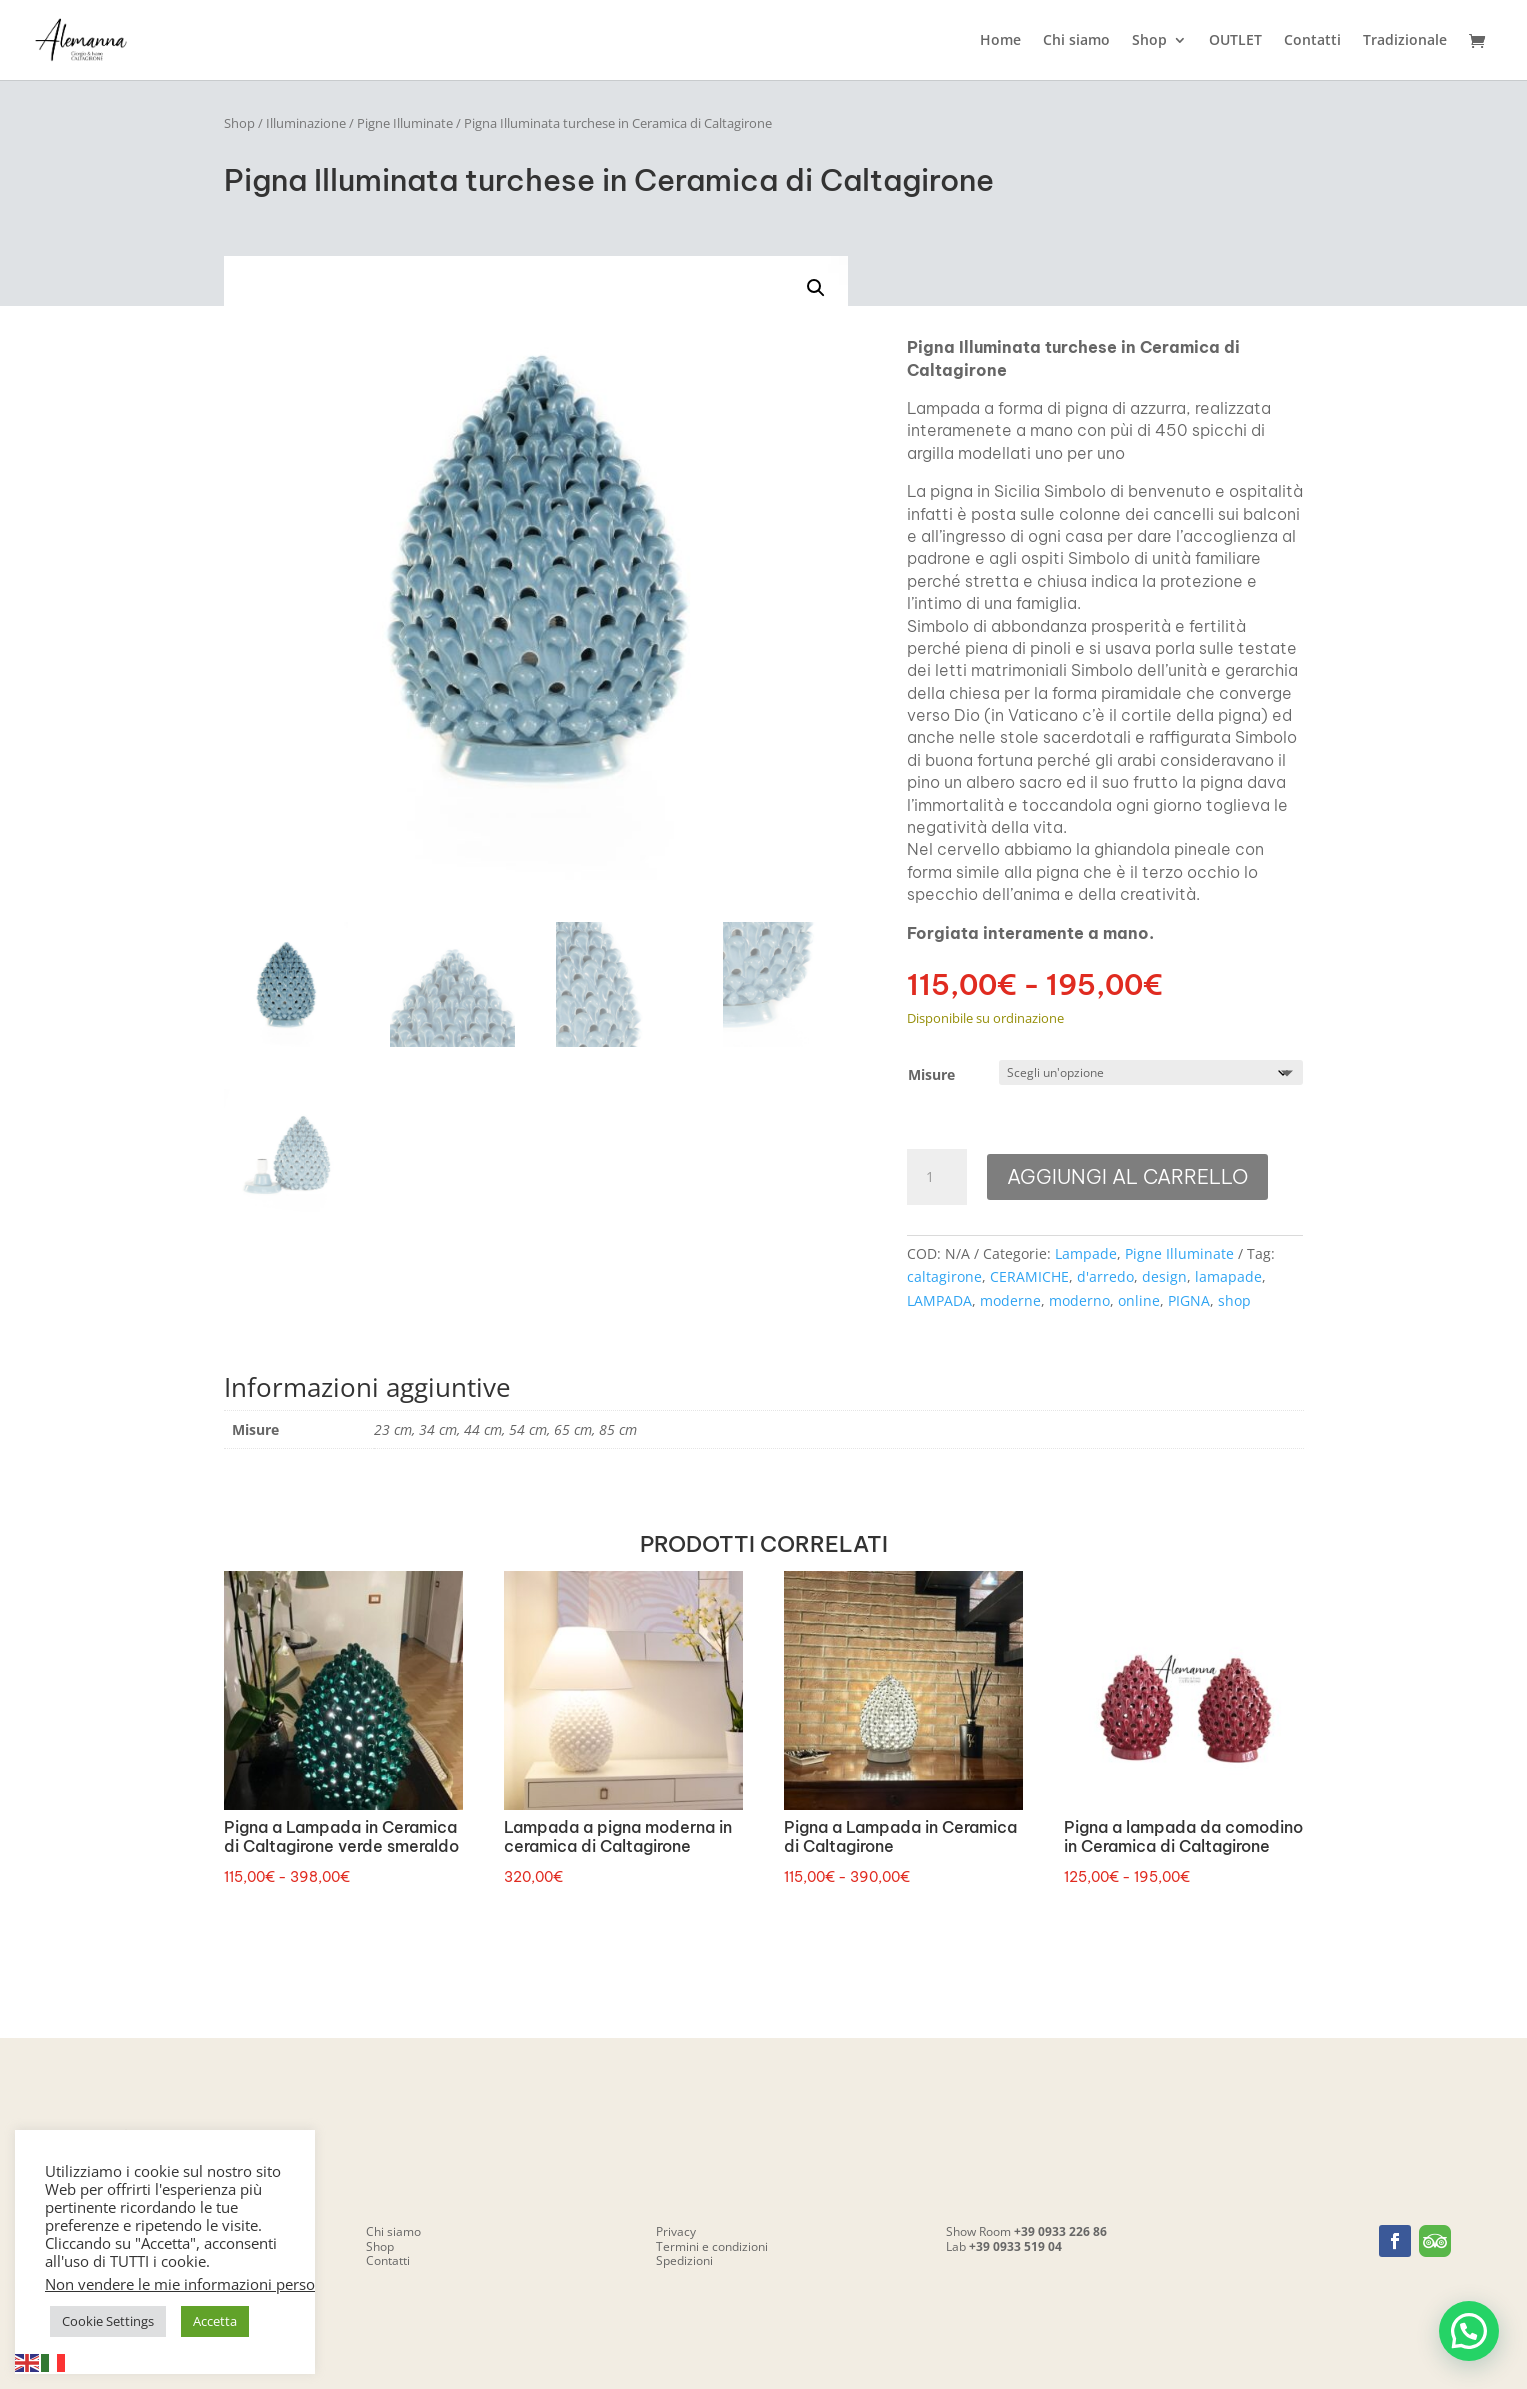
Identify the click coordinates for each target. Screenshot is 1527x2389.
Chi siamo (1076, 41)
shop (1234, 1300)
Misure (931, 1074)
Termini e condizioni (712, 2246)
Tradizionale (1405, 41)
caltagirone (944, 1276)
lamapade (1228, 1276)
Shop (1149, 41)
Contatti (1312, 41)
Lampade (1086, 1253)
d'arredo (1105, 1276)
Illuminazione (306, 123)
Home (1000, 41)
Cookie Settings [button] (108, 2321)
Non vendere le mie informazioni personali (192, 2284)
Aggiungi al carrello (1127, 1176)
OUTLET (1235, 41)
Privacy (676, 2231)
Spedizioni (684, 2260)
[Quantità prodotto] (937, 1177)
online (1139, 1300)
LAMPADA (939, 1300)
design (1164, 1276)
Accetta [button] (215, 2321)
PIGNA (1189, 1300)
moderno (1079, 1300)
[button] (816, 288)
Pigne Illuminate (405, 123)
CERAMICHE (1029, 1276)
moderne (1010, 1300)
